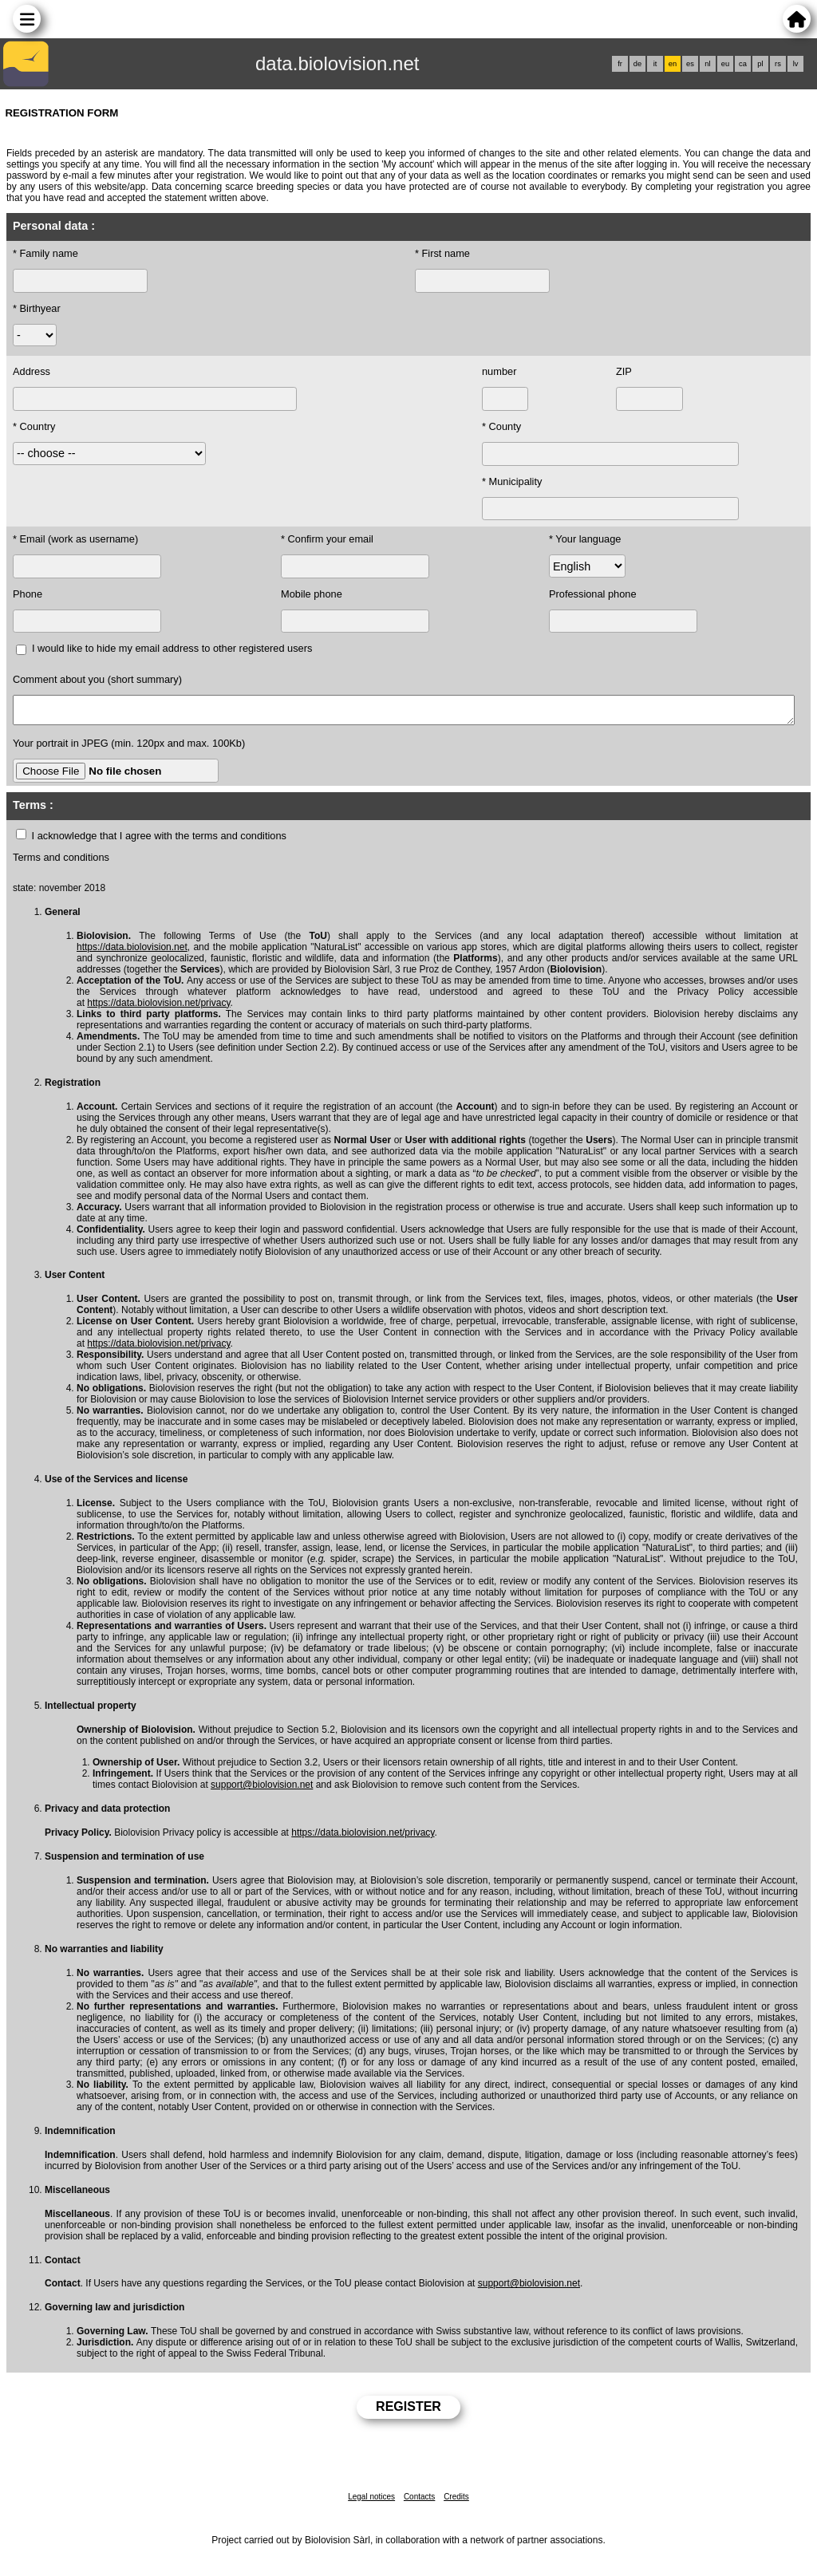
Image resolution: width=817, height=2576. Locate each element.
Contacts (419, 2501)
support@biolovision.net (262, 1789)
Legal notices (371, 2501)
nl (707, 64)
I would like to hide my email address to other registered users (172, 648)
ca (743, 64)
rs (778, 64)
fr (620, 64)
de (637, 64)
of (500, 1767)
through (243, 1745)
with (741, 1608)
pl (760, 64)
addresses (98, 974)
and (566, 1314)
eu (725, 64)
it (655, 64)
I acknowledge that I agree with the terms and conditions (159, 840)
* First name (442, 253)
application (529, 1156)
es (690, 64)
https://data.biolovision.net (132, 951)
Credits (456, 2501)
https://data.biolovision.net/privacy (158, 1007)
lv (796, 64)
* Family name (45, 253)
